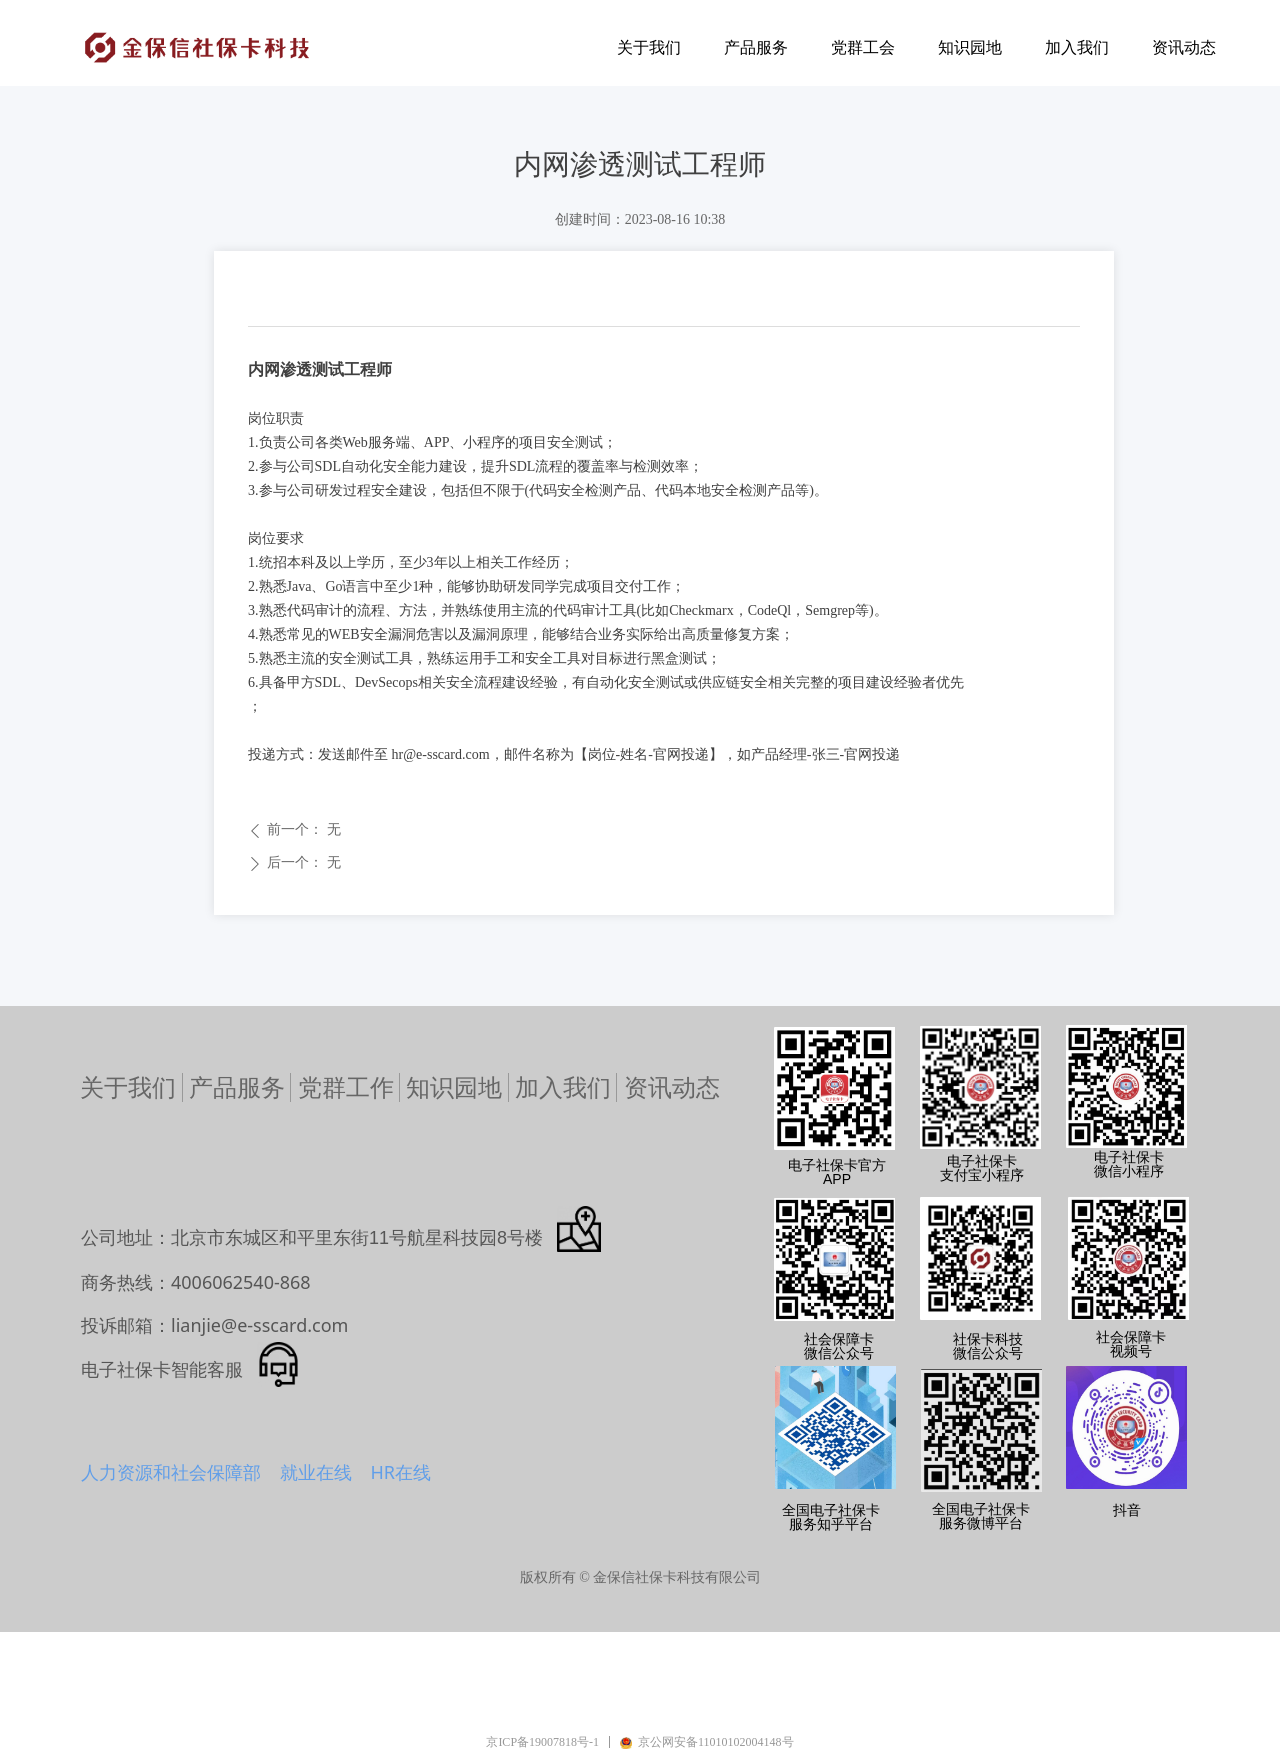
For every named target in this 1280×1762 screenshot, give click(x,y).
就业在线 (316, 1472)
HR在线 (400, 1472)
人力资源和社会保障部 (171, 1472)
